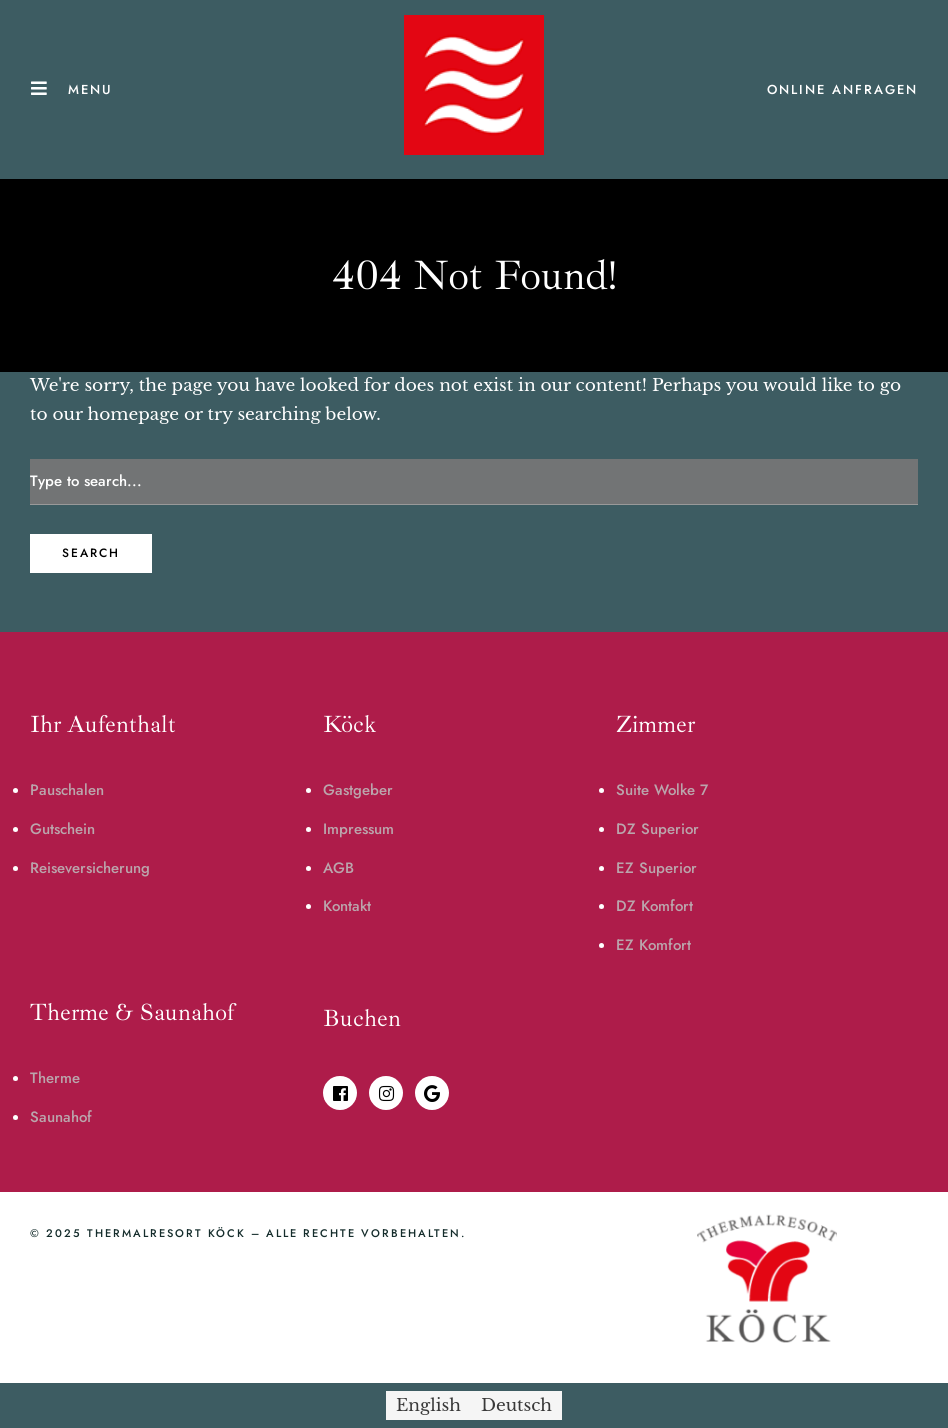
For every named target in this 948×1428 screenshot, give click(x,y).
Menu (90, 89)
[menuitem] (428, 1405)
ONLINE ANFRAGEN (842, 89)
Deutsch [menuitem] (516, 1405)
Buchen (362, 1018)
